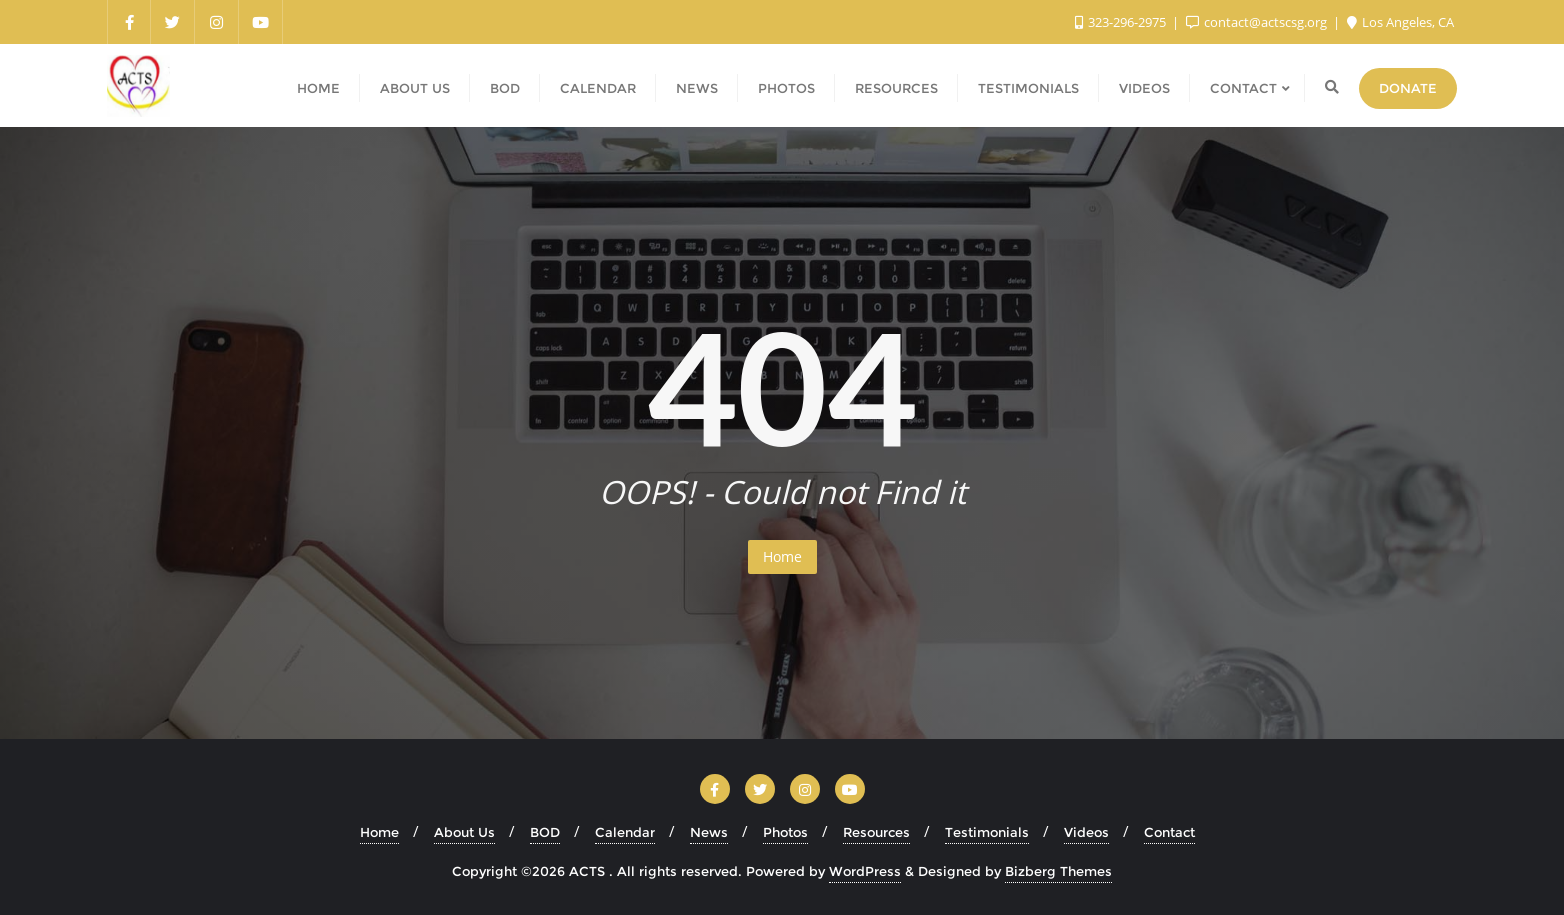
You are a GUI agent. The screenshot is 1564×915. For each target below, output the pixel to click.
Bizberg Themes (1058, 871)
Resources (876, 832)
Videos (1086, 832)
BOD (545, 832)
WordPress (865, 871)
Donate (1408, 88)
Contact (1169, 832)
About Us (464, 832)
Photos (785, 832)
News (709, 832)
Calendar (625, 832)
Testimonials (987, 832)
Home (782, 556)
